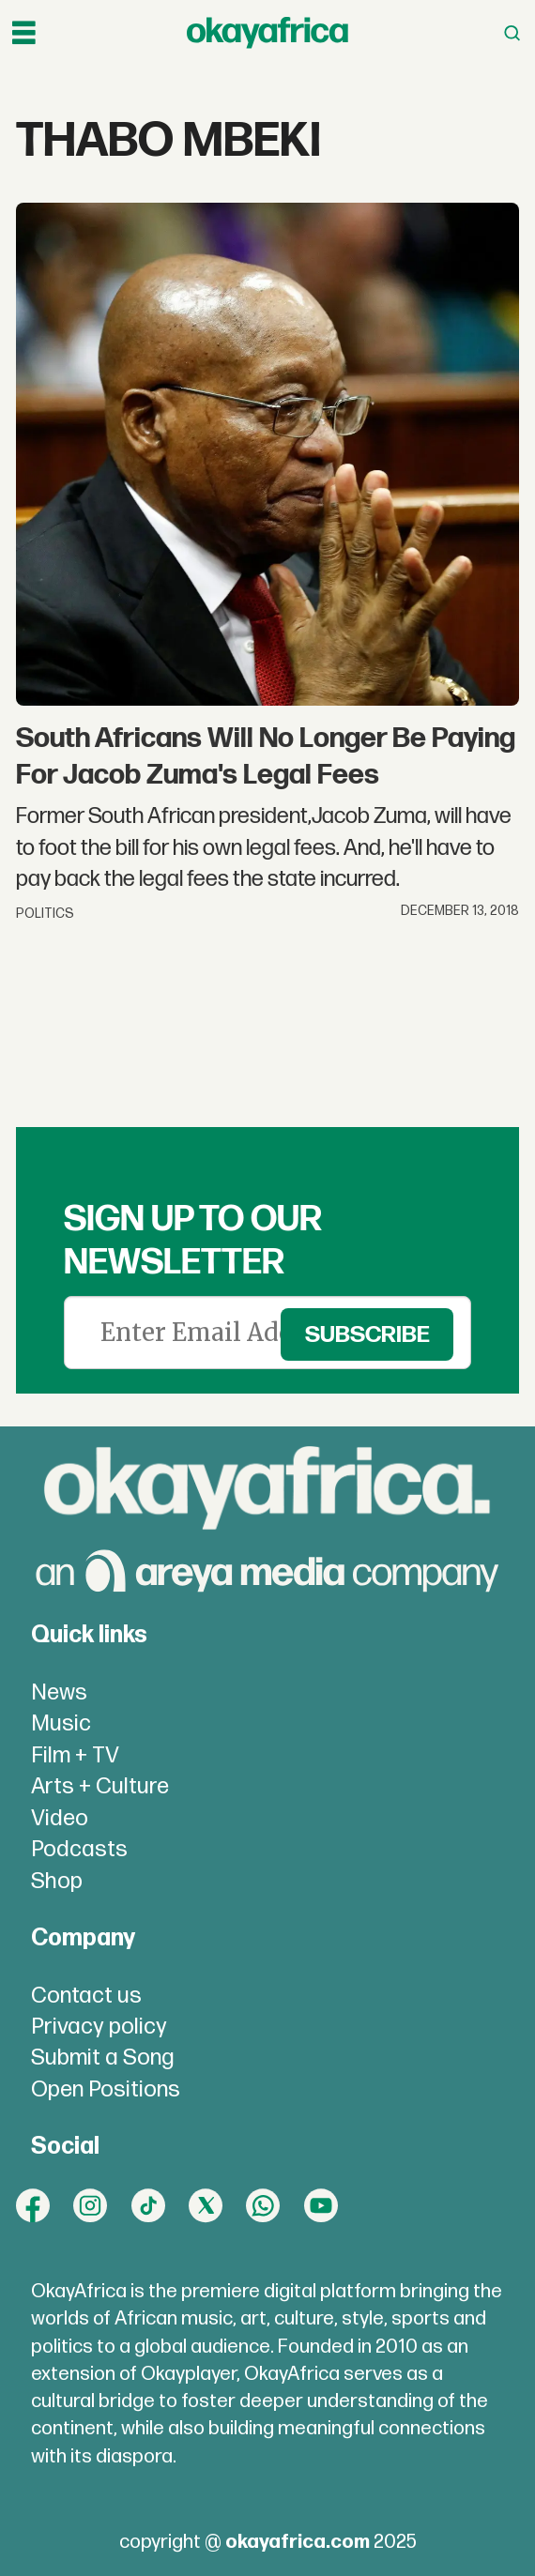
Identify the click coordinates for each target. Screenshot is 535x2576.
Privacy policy (99, 2026)
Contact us (86, 1995)
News (59, 1692)
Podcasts (79, 1849)
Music (61, 1723)
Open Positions (105, 2089)
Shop (57, 1881)
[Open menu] (24, 33)
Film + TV (75, 1755)
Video (59, 1818)
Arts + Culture (100, 1786)
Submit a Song (103, 2057)
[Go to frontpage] (267, 33)
